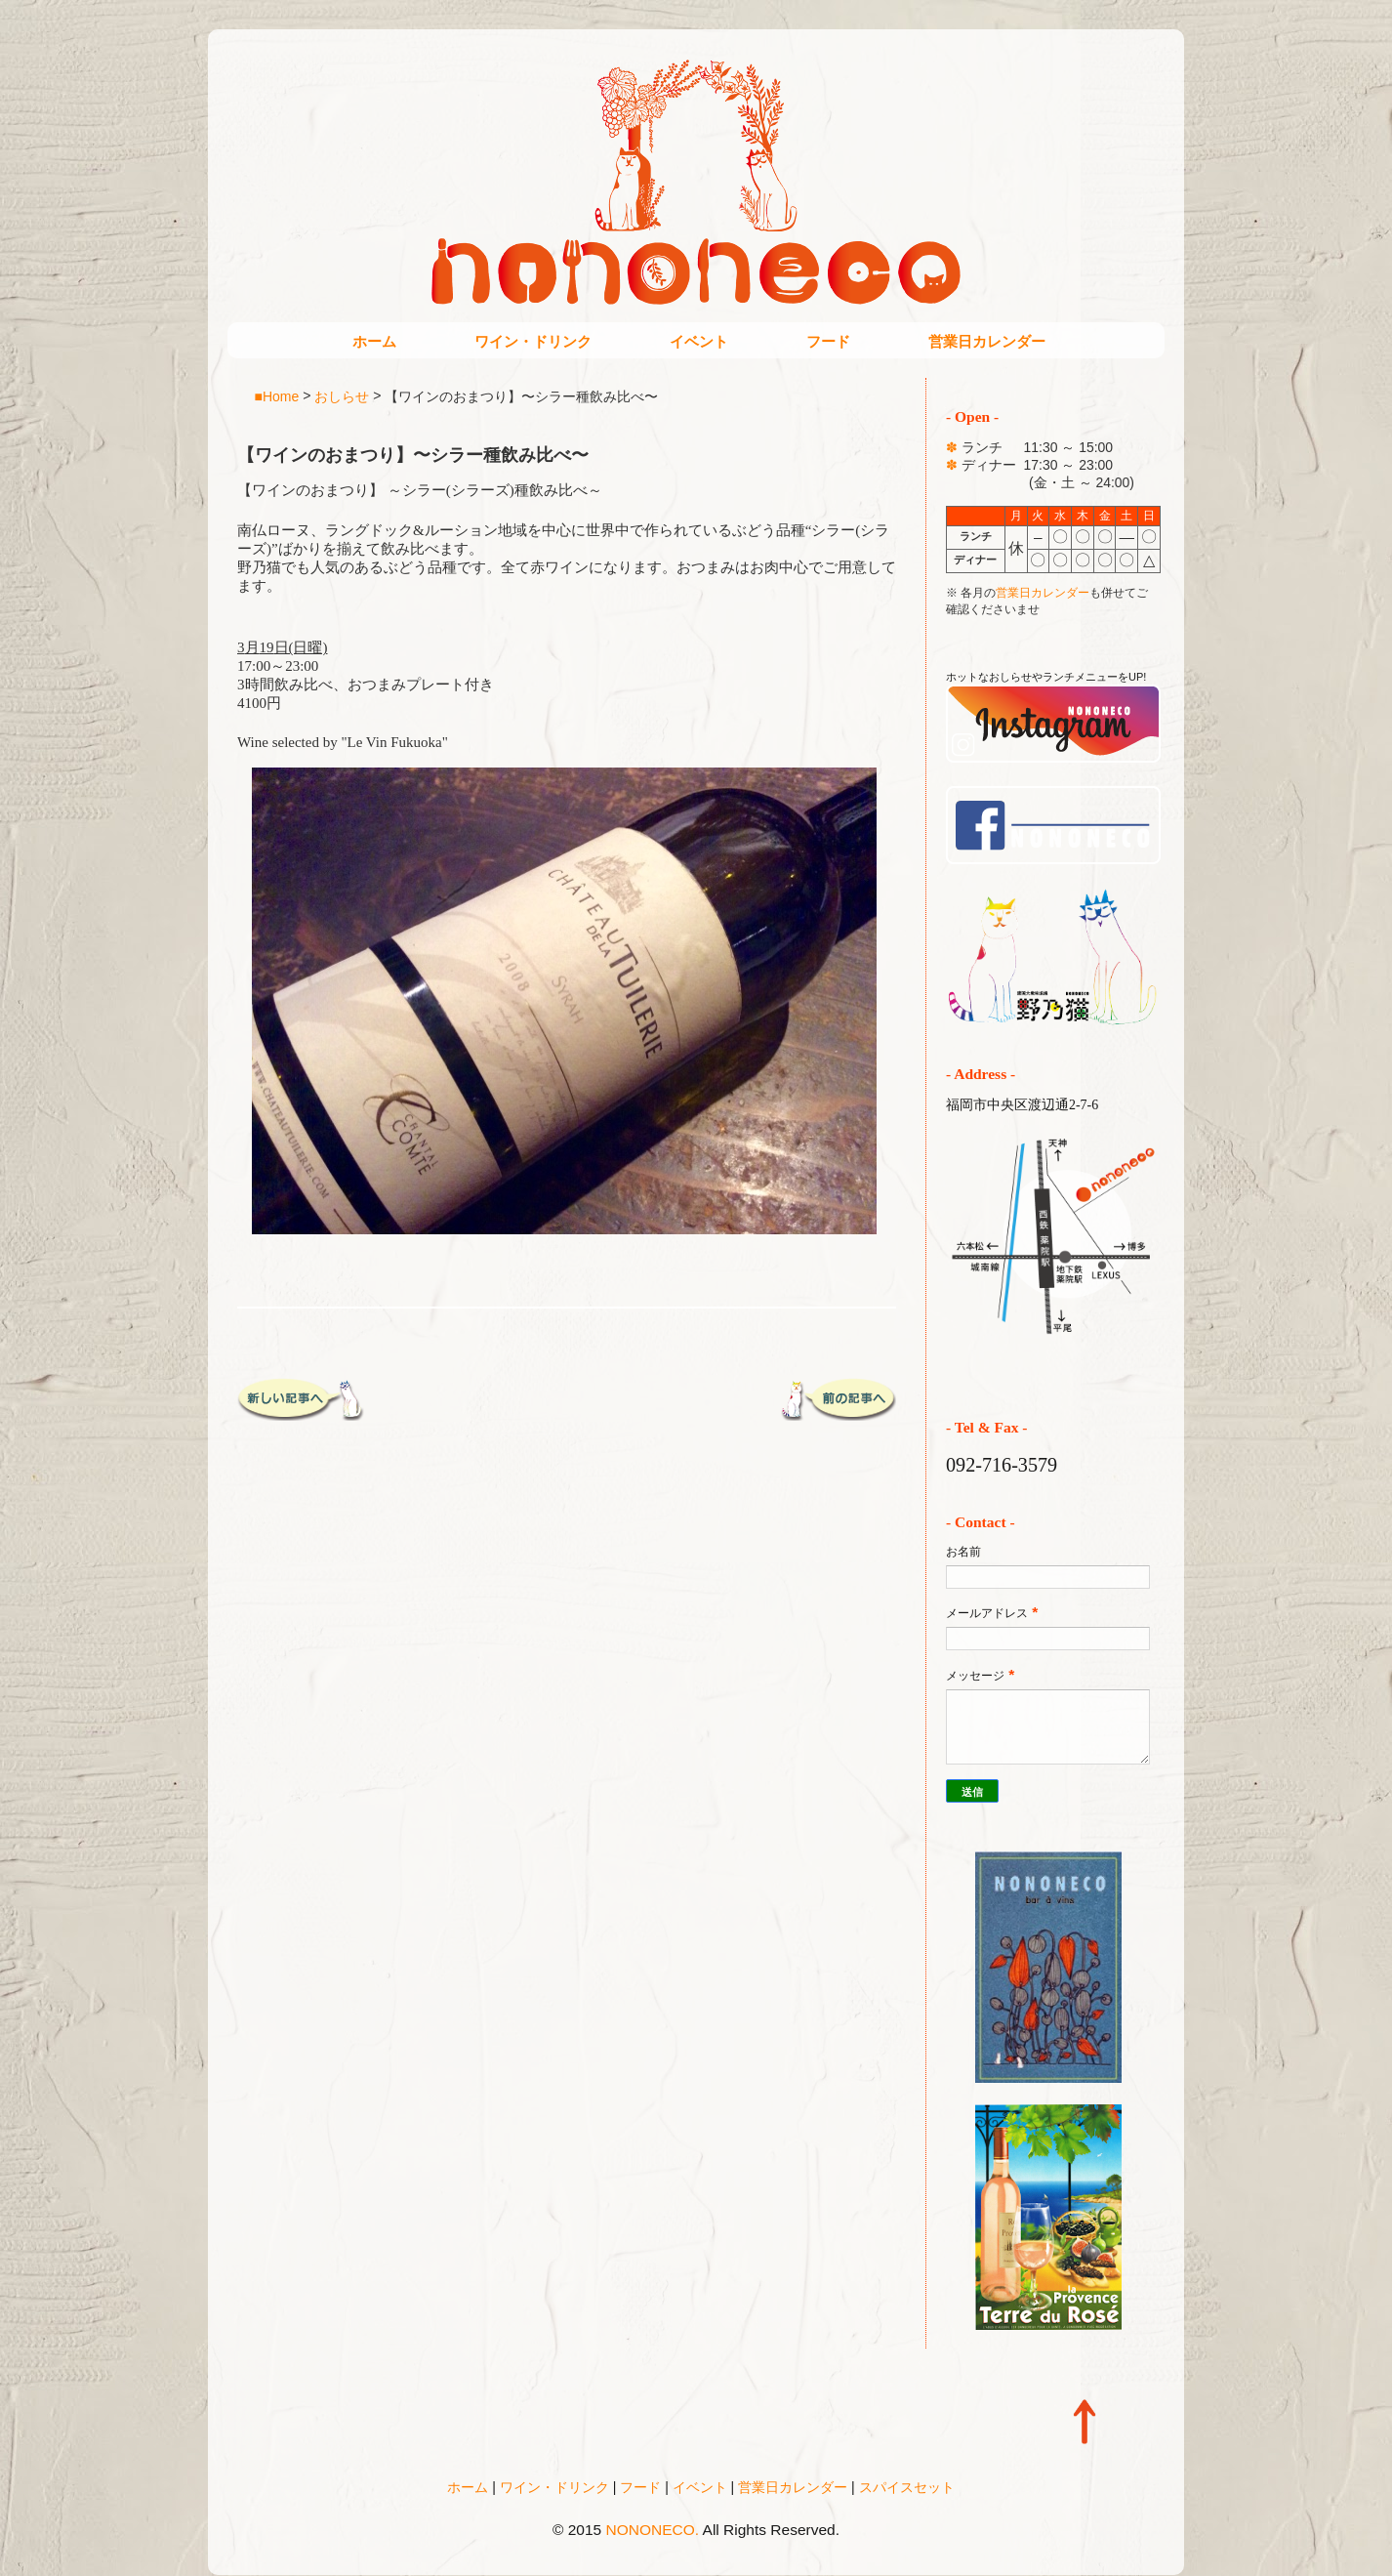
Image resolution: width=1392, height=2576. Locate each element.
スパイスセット (907, 2487)
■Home (277, 395)
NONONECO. (653, 2529)
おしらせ (341, 395)
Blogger (736, 2557)
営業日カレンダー (986, 341)
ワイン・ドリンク (533, 341)
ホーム (374, 341)
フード (828, 341)
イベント (699, 341)
